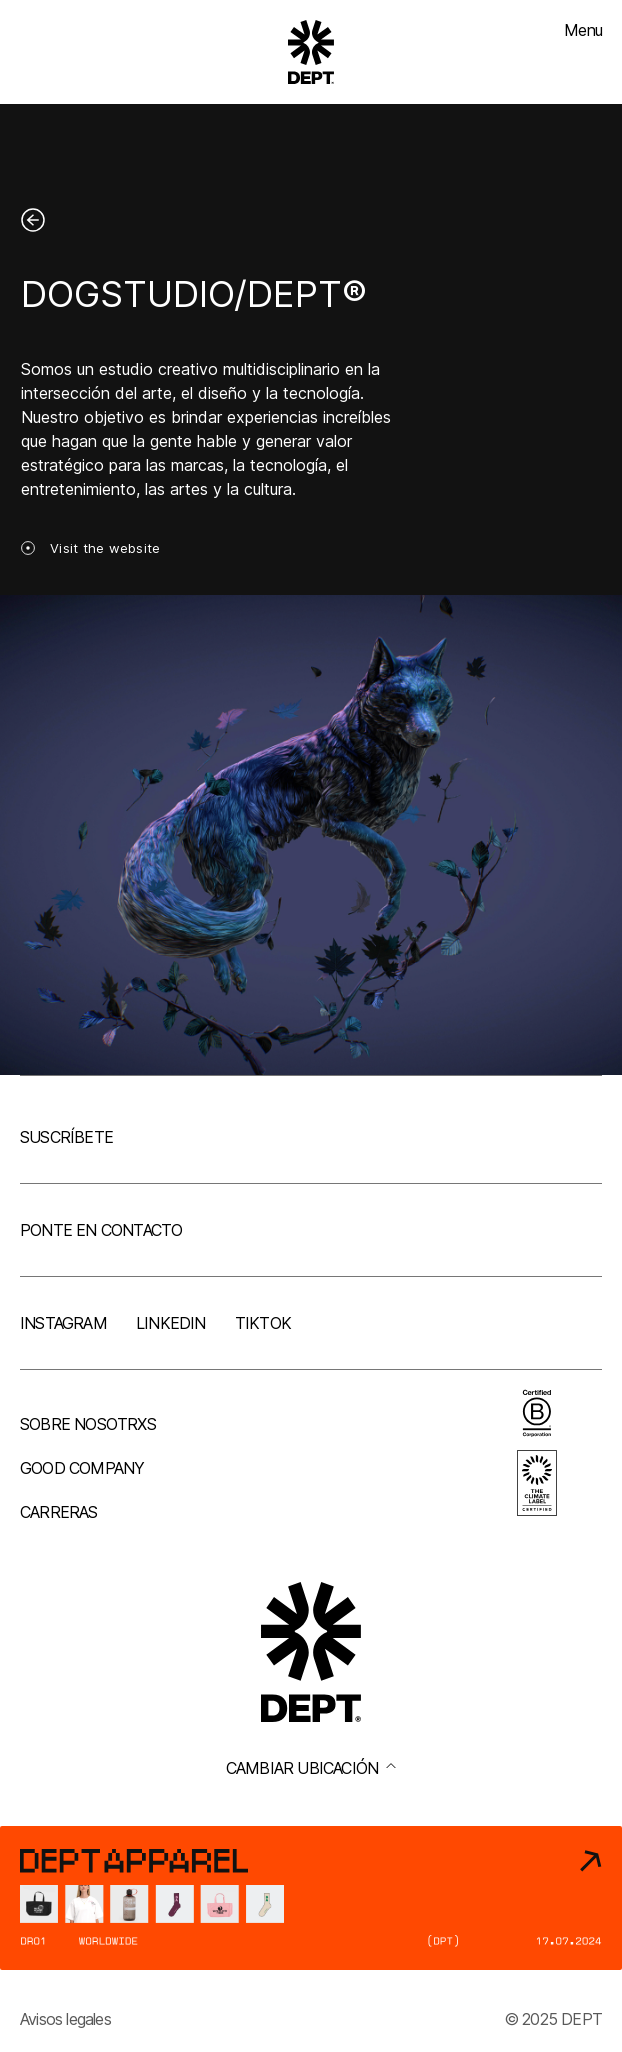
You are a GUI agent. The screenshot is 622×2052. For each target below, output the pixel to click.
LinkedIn (171, 1323)
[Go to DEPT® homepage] (311, 52)
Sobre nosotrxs (88, 1424)
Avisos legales (65, 2019)
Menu (583, 30)
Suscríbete (66, 1137)
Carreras (59, 1512)
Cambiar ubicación (311, 1768)
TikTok (263, 1323)
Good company (82, 1468)
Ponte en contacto (101, 1230)
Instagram (63, 1323)
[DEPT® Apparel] (311, 1898)
